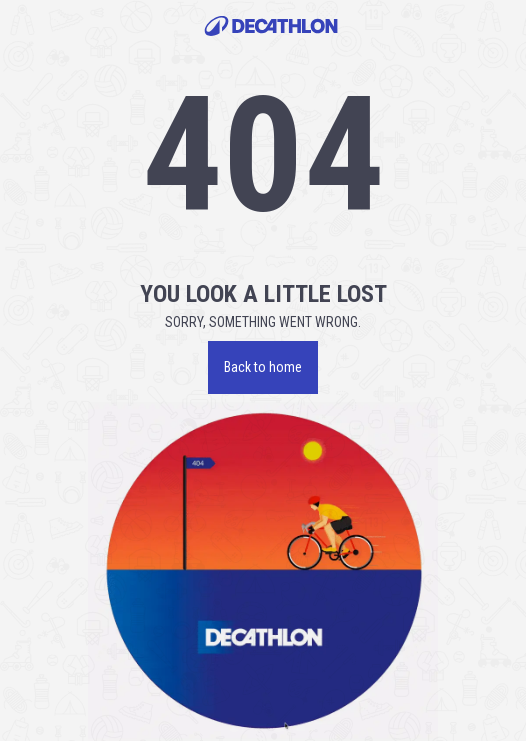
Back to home (263, 367)
